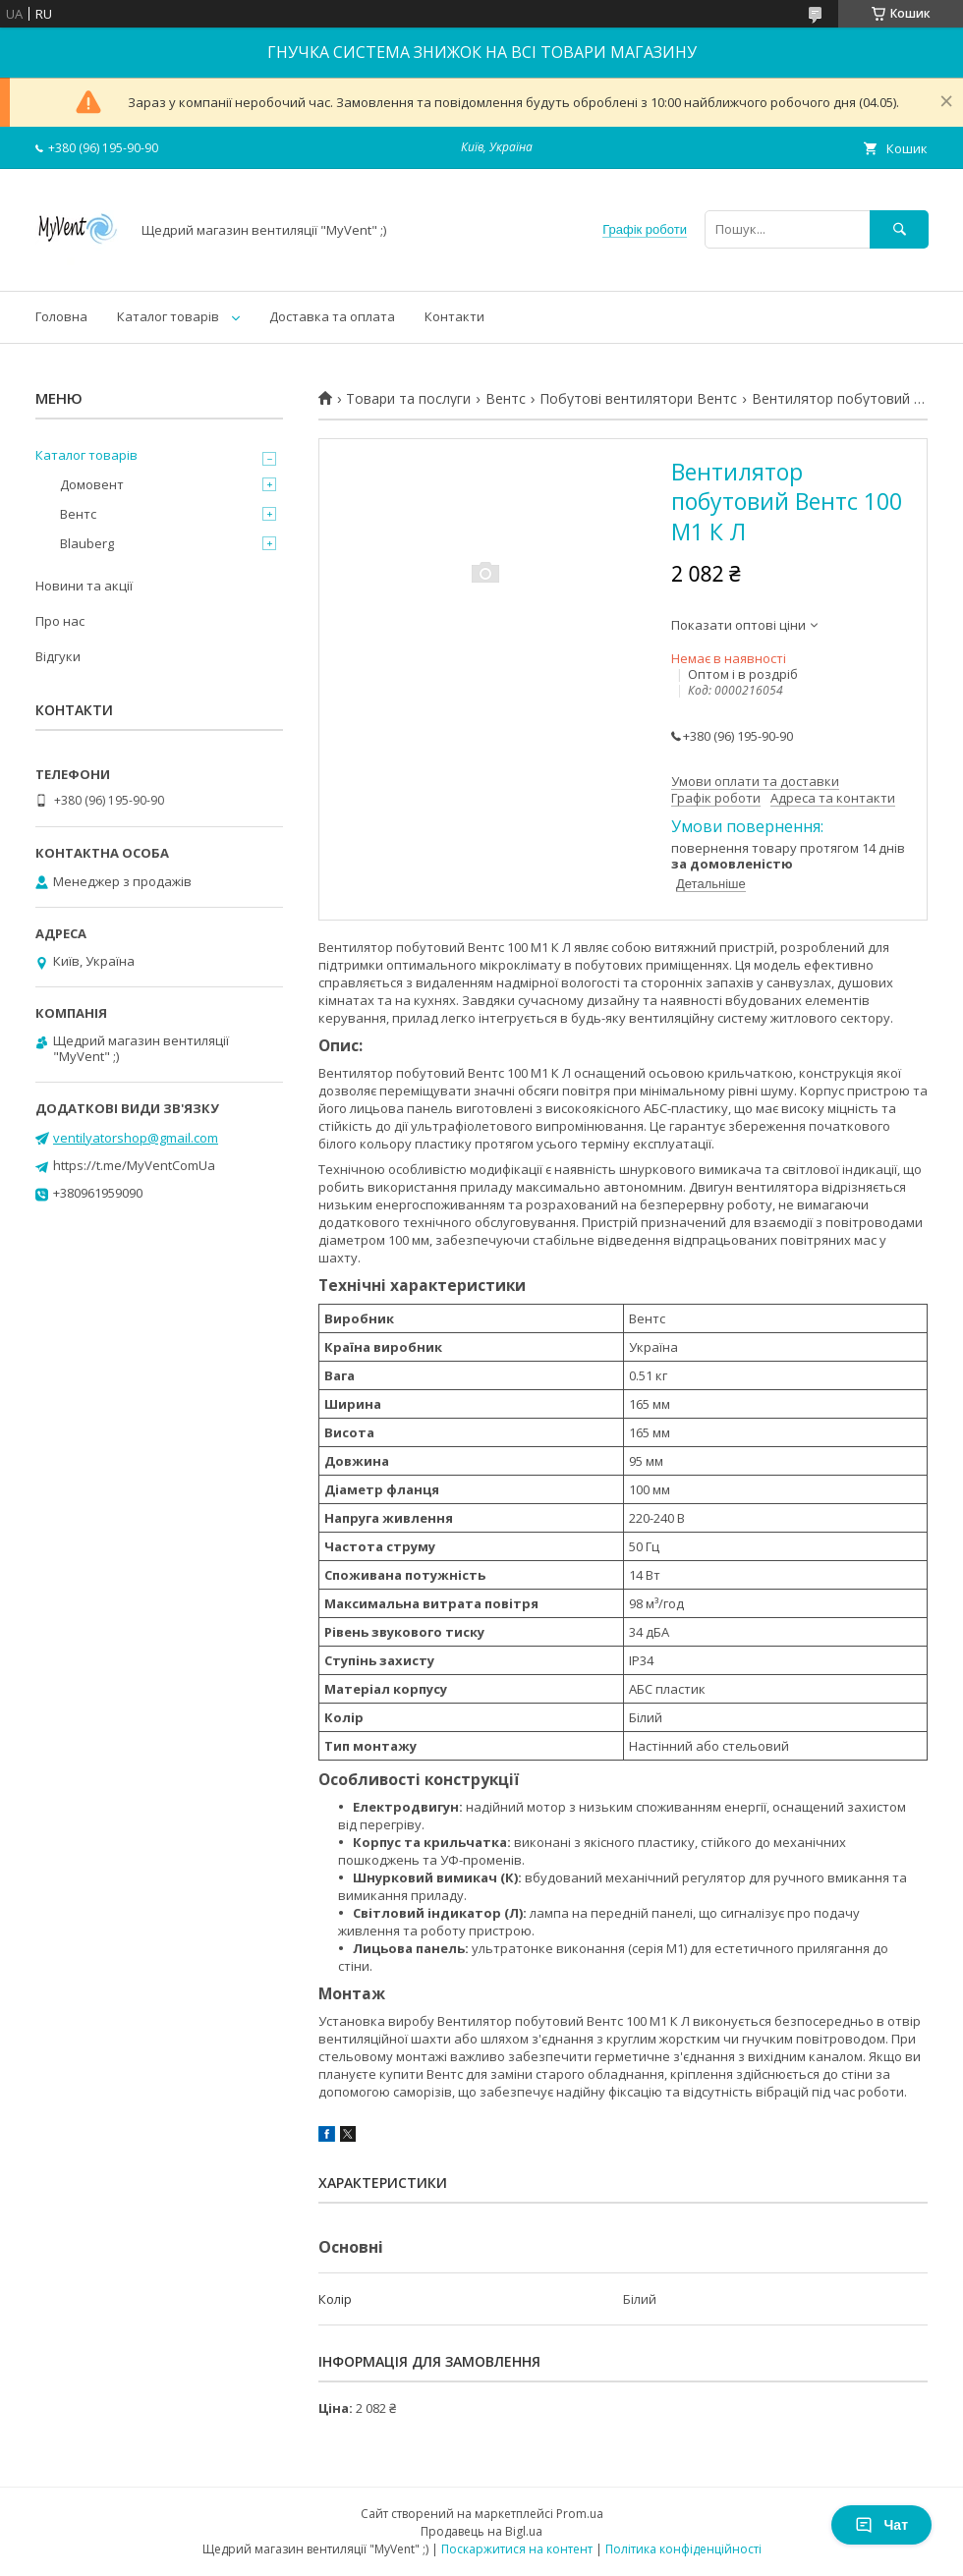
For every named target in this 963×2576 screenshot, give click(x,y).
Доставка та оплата (332, 316)
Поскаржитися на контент (517, 2549)
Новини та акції (84, 585)
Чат (881, 2525)
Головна (61, 316)
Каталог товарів (168, 316)
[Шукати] (899, 229)
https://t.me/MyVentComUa (134, 1165)
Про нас (60, 621)
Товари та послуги (408, 399)
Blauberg (87, 543)
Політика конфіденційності (683, 2549)
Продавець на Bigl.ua (481, 2531)
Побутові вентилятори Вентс (638, 399)
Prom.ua (579, 2513)
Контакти (454, 316)
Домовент (92, 484)
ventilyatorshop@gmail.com (135, 1138)
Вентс (505, 399)
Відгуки (58, 656)
